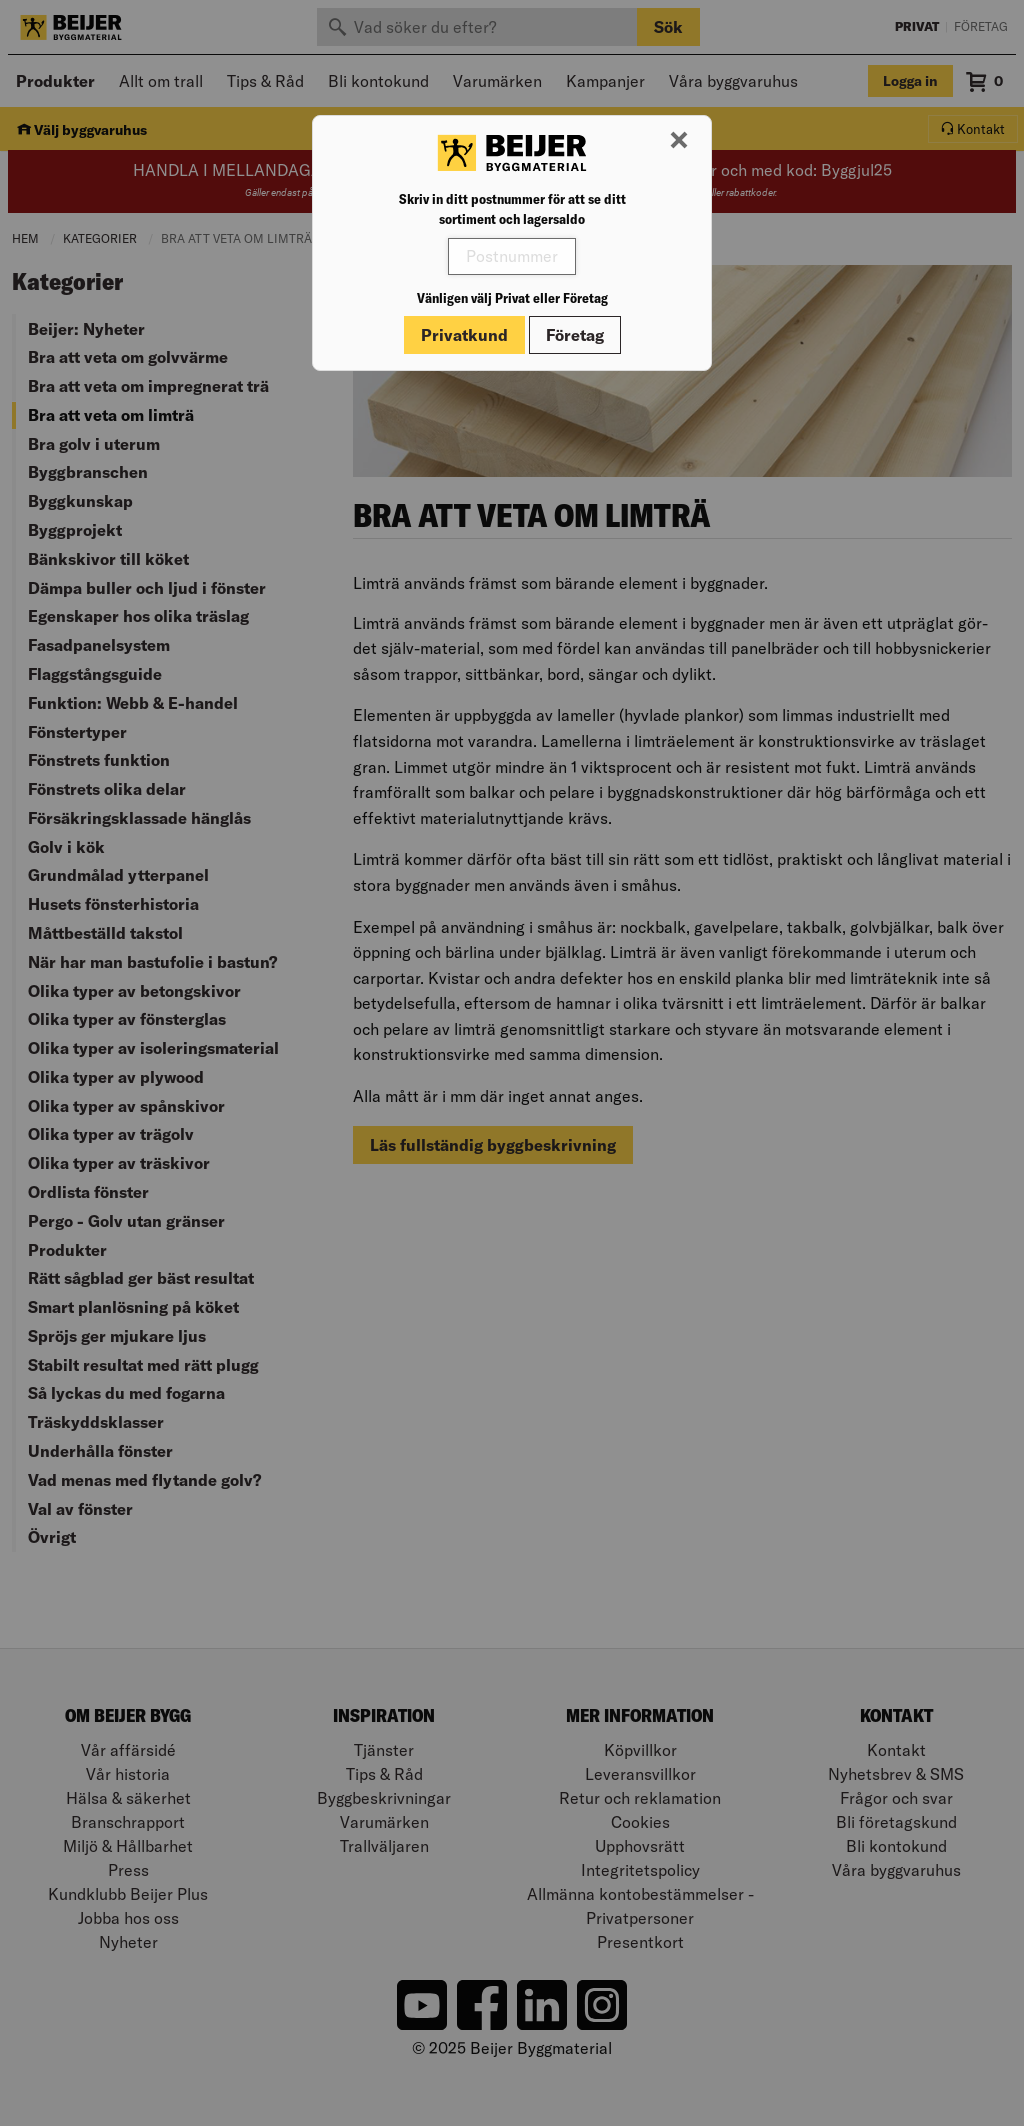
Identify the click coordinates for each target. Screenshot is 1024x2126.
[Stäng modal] (679, 141)
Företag (575, 335)
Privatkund (464, 335)
